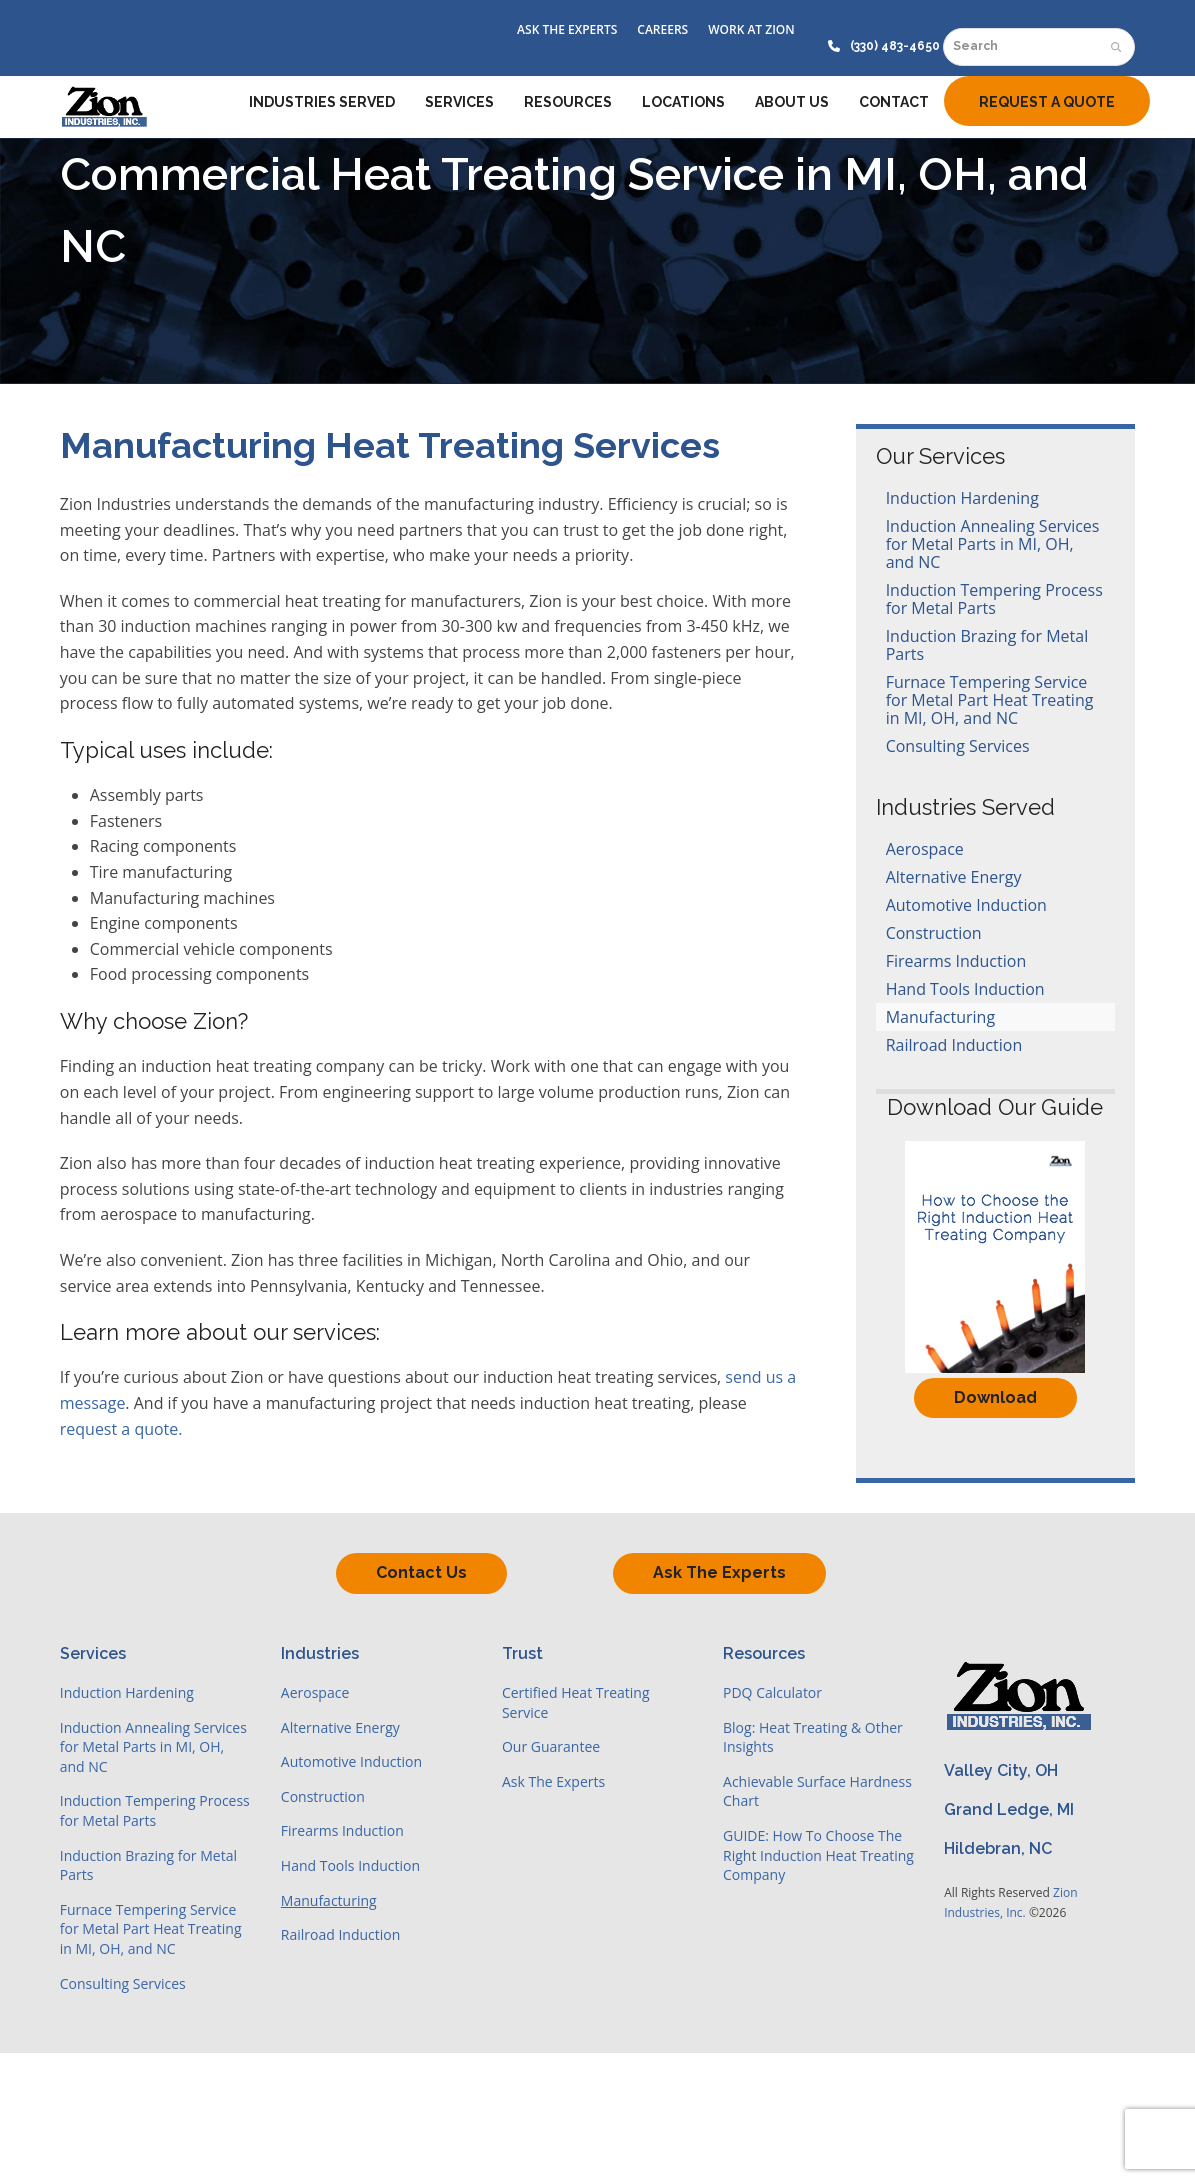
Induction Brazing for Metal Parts (987, 645)
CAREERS (662, 29)
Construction (934, 933)
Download (995, 1397)
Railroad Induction (954, 1045)
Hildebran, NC (998, 1848)
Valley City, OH (1001, 1770)
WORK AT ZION (751, 29)
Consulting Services (958, 746)
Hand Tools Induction (965, 989)
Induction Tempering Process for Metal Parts (994, 599)
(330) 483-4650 (895, 46)
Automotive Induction (966, 905)
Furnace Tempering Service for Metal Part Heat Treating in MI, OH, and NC (990, 700)
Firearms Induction (956, 961)
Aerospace (925, 849)
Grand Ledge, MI (1009, 1809)
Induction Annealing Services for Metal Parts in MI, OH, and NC (993, 544)
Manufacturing (940, 1017)
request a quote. (121, 1429)
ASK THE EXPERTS (567, 29)
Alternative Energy (954, 877)
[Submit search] (1116, 47)
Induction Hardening (962, 498)
